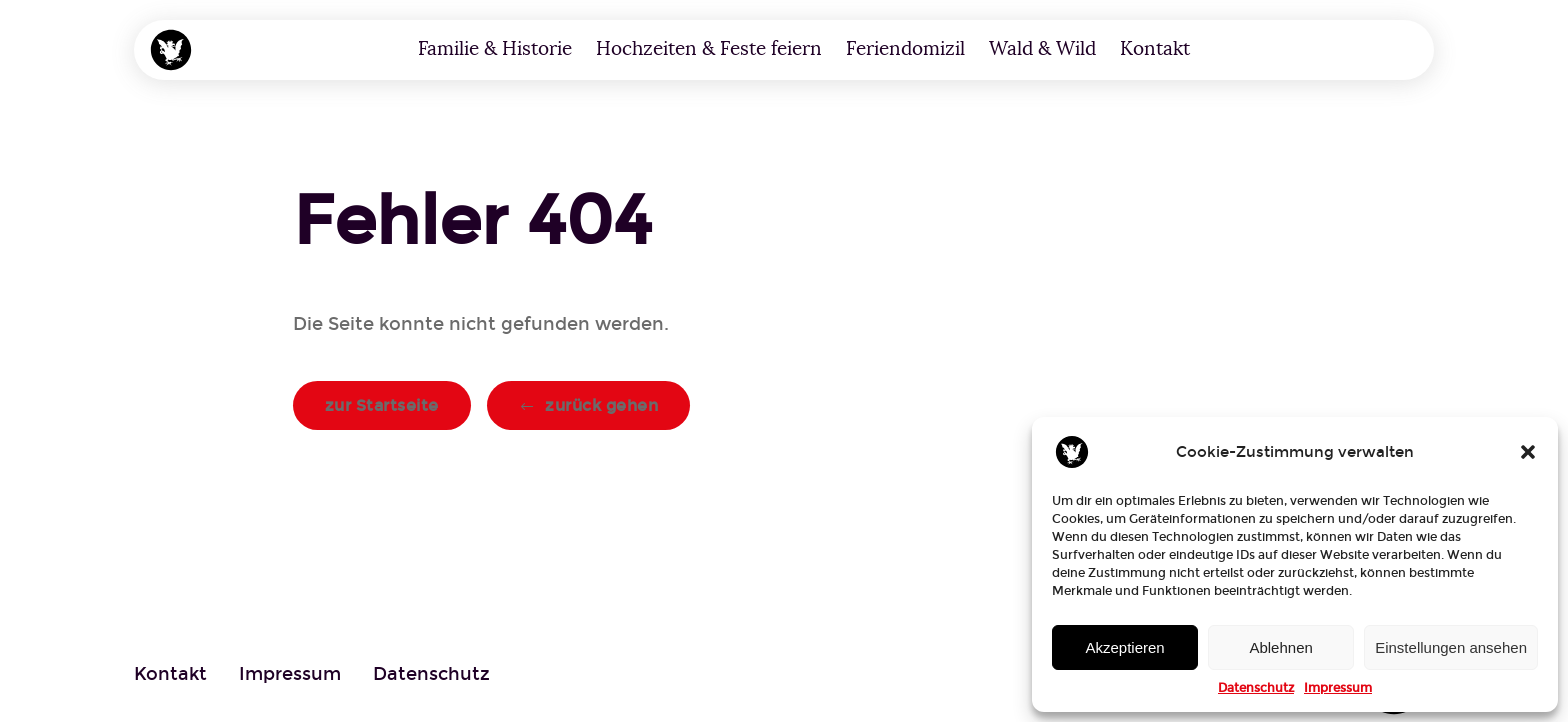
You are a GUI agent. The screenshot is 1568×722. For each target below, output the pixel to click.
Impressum (1338, 688)
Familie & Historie (495, 49)
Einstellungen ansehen (1451, 647)
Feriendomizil (905, 49)
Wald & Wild (1042, 49)
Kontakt (1155, 49)
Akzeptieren (1124, 647)
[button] (1528, 452)
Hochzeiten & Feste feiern (709, 49)
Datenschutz (1256, 688)
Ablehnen (1280, 647)
